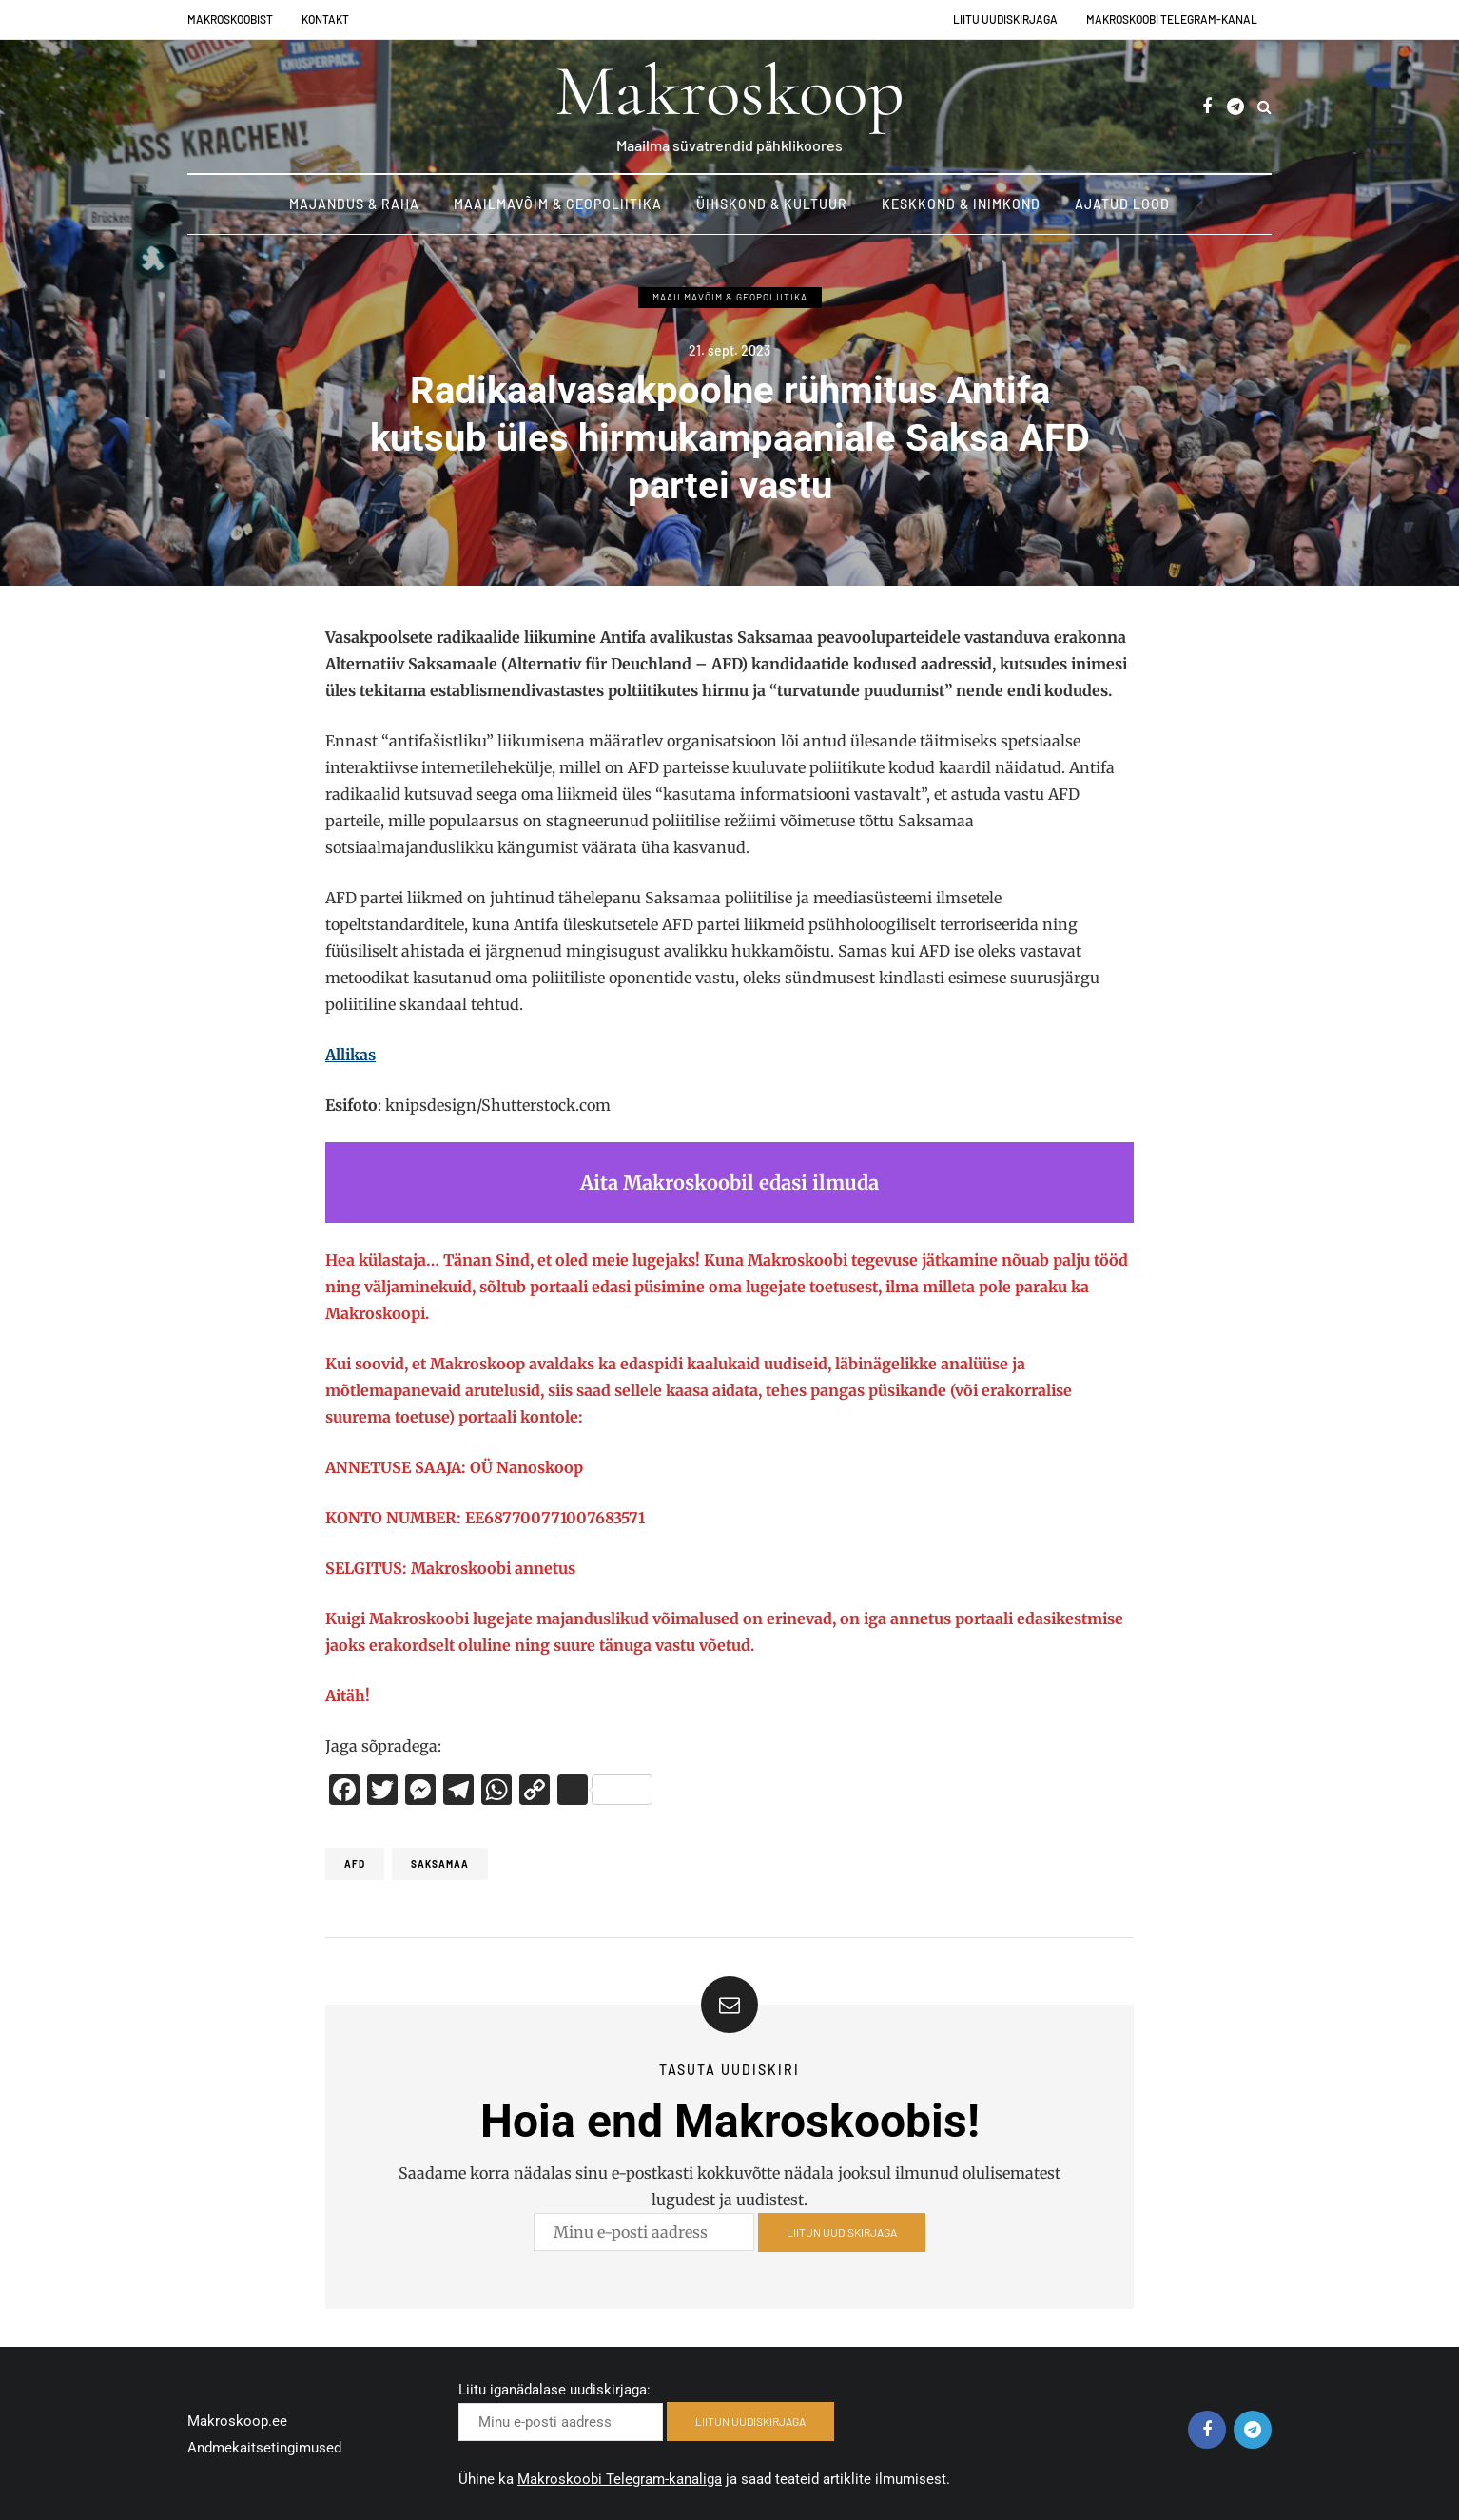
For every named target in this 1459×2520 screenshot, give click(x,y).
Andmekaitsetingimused (264, 2447)
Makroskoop (729, 91)
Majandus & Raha (354, 204)
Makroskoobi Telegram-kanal (1171, 19)
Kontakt (325, 19)
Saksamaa (440, 1864)
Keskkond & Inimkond (961, 204)
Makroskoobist (230, 19)
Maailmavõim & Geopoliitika (558, 204)
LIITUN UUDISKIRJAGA (842, 2254)
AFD (354, 1864)
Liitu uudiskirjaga (1005, 19)
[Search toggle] (1264, 106)
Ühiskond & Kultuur (771, 204)
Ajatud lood (1122, 204)
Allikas (350, 1054)
